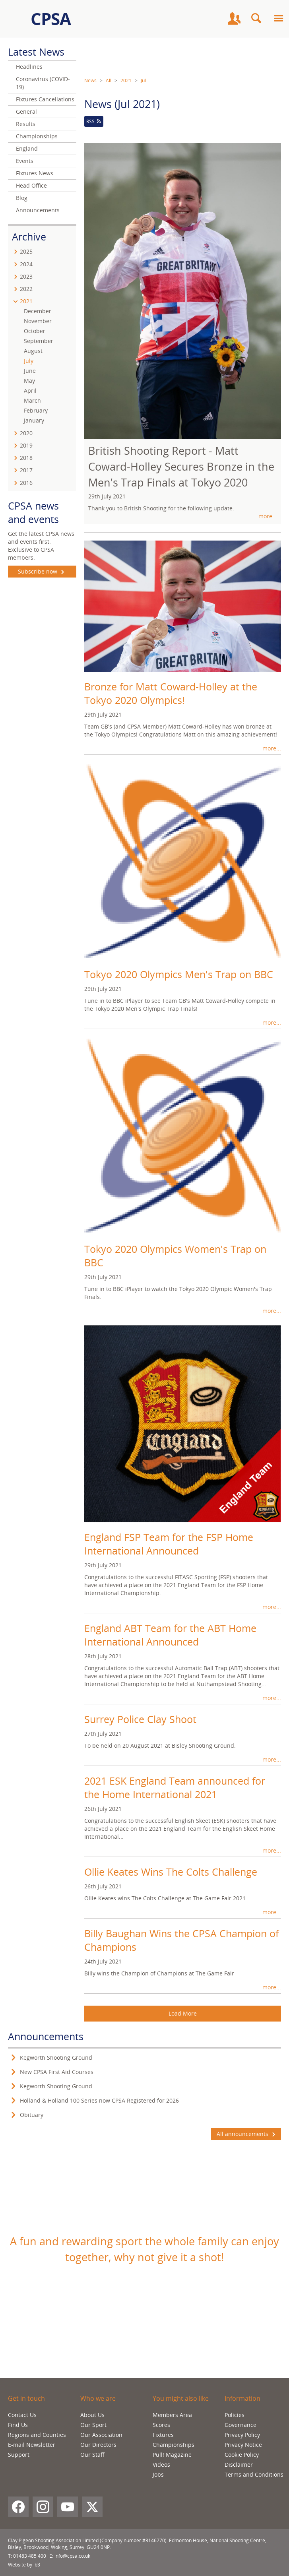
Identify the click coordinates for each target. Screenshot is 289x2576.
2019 (26, 445)
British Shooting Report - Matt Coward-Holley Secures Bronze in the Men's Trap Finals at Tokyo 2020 (181, 466)
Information (242, 2398)
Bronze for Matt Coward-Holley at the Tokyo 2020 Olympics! (170, 693)
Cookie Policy (242, 2454)
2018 (26, 457)
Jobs (158, 2474)
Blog (21, 198)
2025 (26, 251)
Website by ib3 (24, 2564)
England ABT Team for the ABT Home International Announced (170, 1634)
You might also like (181, 2398)
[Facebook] (18, 2507)
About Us (92, 2415)
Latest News (36, 51)
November (38, 321)
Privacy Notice (243, 2444)
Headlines (29, 66)
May (29, 380)
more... (267, 516)
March (32, 400)
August (33, 351)
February (36, 410)
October (34, 331)
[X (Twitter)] (92, 2507)
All (108, 80)
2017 (26, 470)
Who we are (98, 2398)
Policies (234, 2415)
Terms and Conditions (254, 2474)
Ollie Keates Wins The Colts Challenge (170, 1871)
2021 (126, 80)
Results (25, 124)
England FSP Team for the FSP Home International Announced (168, 1543)
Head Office (31, 185)
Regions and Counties (37, 2434)
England (27, 148)
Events (24, 161)
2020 (26, 433)
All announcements (246, 2134)
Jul (143, 80)
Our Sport (93, 2425)
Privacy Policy (242, 2434)
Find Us (18, 2425)
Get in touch (26, 2398)
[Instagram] (43, 2507)
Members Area (172, 2415)
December (37, 311)
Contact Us (22, 2415)
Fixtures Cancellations (45, 99)
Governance (240, 2425)
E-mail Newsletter (31, 2444)
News (90, 80)
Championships (37, 136)
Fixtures (163, 2434)
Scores (161, 2425)
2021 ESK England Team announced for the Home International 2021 (174, 1787)
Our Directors (98, 2444)
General (26, 111)
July (28, 360)
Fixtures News (34, 173)
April (30, 390)
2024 (26, 264)
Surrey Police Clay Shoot (140, 1719)
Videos (161, 2464)
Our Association (101, 2434)
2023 (26, 276)
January (34, 420)
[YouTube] (67, 2507)
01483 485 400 (29, 2556)
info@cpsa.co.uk (72, 2556)
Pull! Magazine (172, 2454)
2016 (26, 483)
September (38, 341)
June (30, 370)
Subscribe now (42, 572)
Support (18, 2454)
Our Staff (92, 2454)
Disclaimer (239, 2464)
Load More (183, 2013)
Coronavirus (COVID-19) (43, 83)
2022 (26, 289)
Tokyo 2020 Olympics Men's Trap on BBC (178, 974)
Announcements (38, 210)
